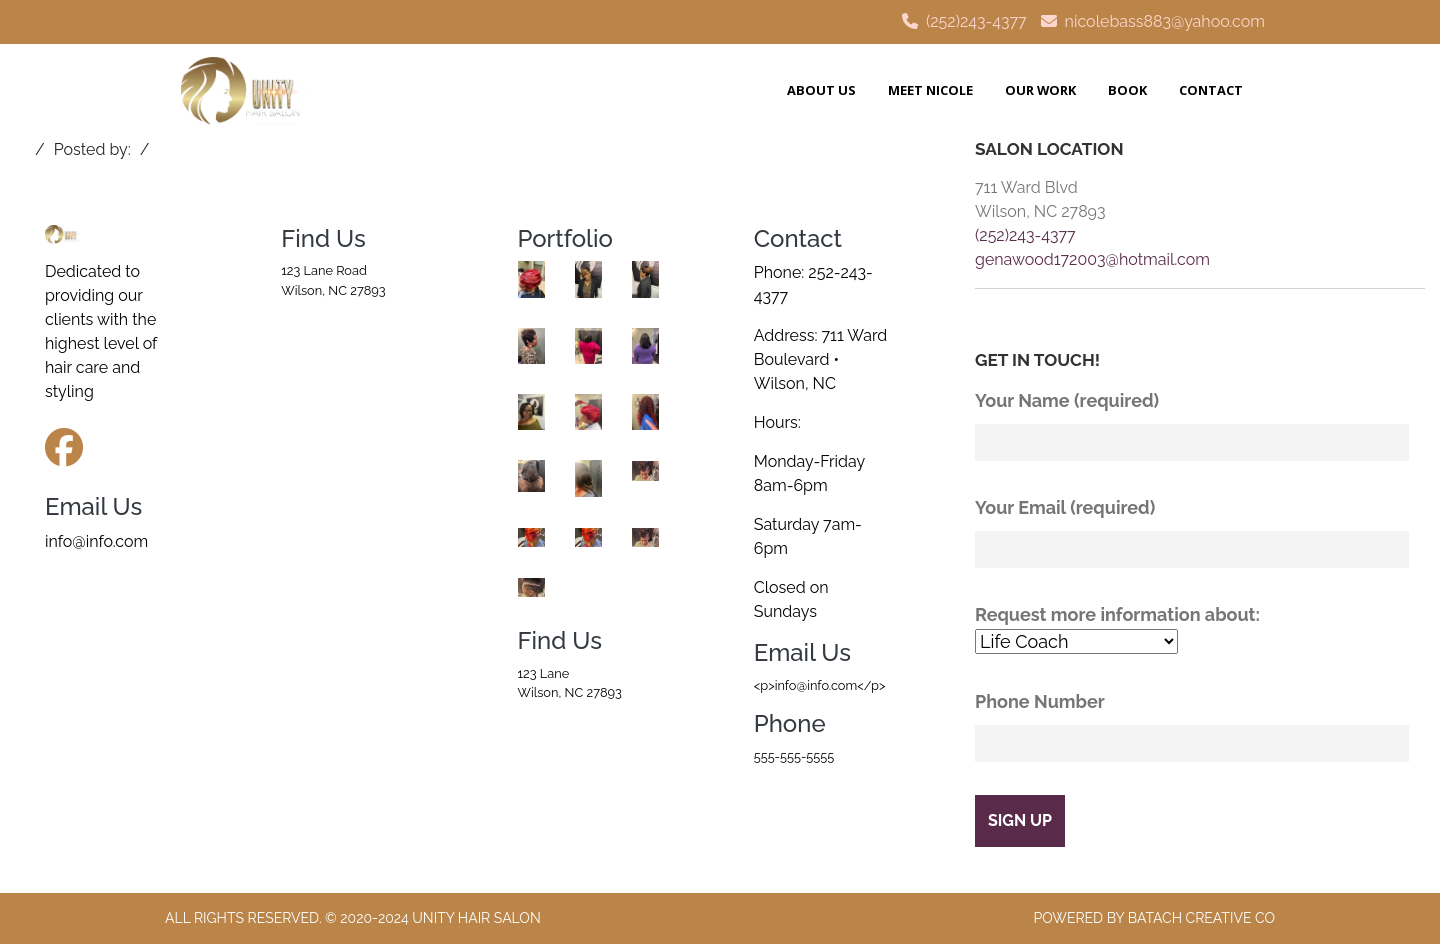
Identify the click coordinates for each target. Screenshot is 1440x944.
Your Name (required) (1200, 425)
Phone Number (1200, 726)
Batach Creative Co (1201, 918)
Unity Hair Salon (476, 918)
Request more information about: (1200, 629)
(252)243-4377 (976, 21)
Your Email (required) (1200, 532)
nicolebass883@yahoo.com (1165, 21)
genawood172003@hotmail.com (1092, 259)
